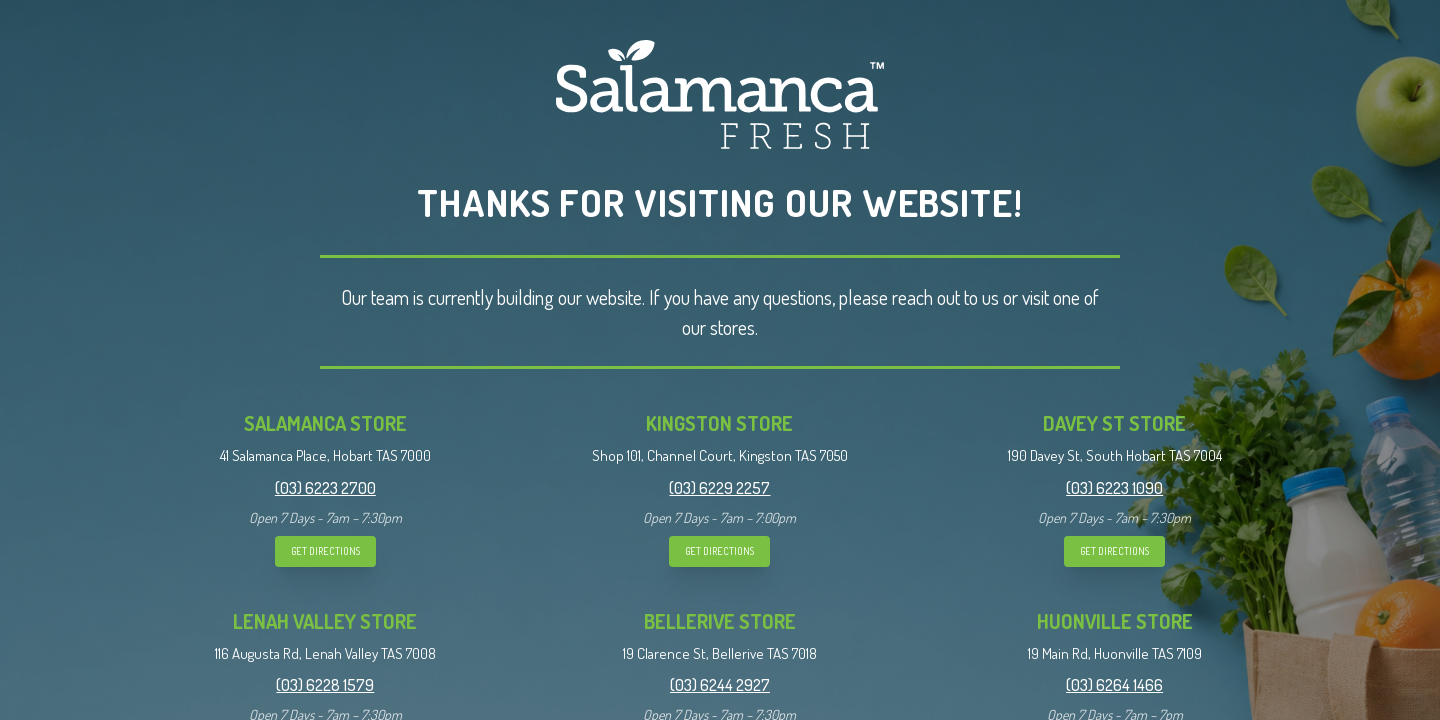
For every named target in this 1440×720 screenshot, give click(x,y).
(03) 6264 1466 (1114, 685)
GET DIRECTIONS (325, 551)
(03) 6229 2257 (719, 488)
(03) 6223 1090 (1114, 488)
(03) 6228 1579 (325, 685)
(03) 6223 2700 (325, 488)
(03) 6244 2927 (720, 685)
